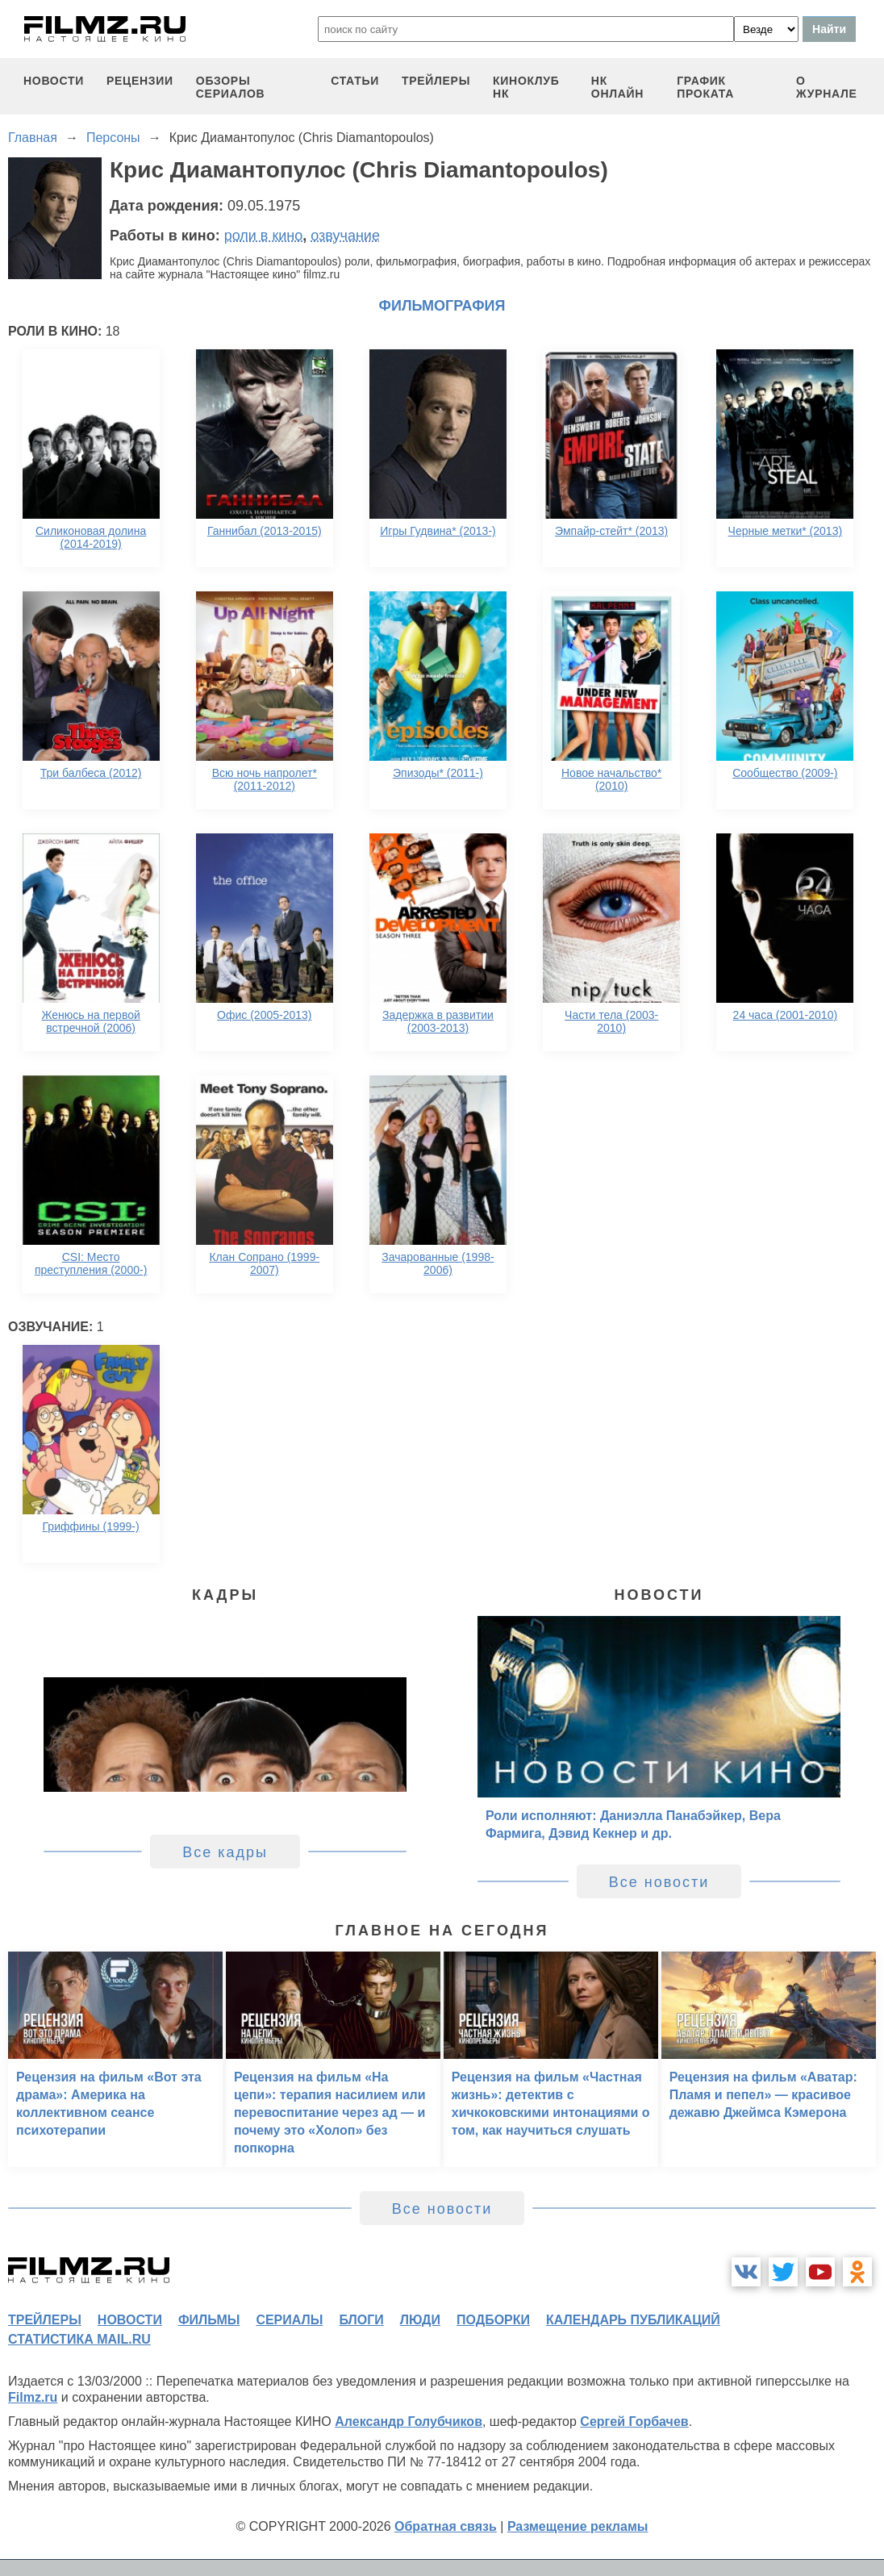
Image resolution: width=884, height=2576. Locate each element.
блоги (361, 2320)
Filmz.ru (32, 2397)
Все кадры (225, 1852)
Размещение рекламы (577, 2526)
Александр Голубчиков (408, 2421)
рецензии (139, 80)
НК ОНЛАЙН (617, 87)
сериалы (289, 2320)
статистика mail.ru (79, 2339)
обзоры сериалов (230, 87)
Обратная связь (445, 2526)
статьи (355, 80)
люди (420, 2320)
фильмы (209, 2320)
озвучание (345, 236)
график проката (705, 87)
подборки (493, 2320)
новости (53, 80)
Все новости (659, 1882)
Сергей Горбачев (634, 2421)
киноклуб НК (526, 87)
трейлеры (436, 80)
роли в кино (263, 236)
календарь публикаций (633, 2320)
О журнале (826, 87)
